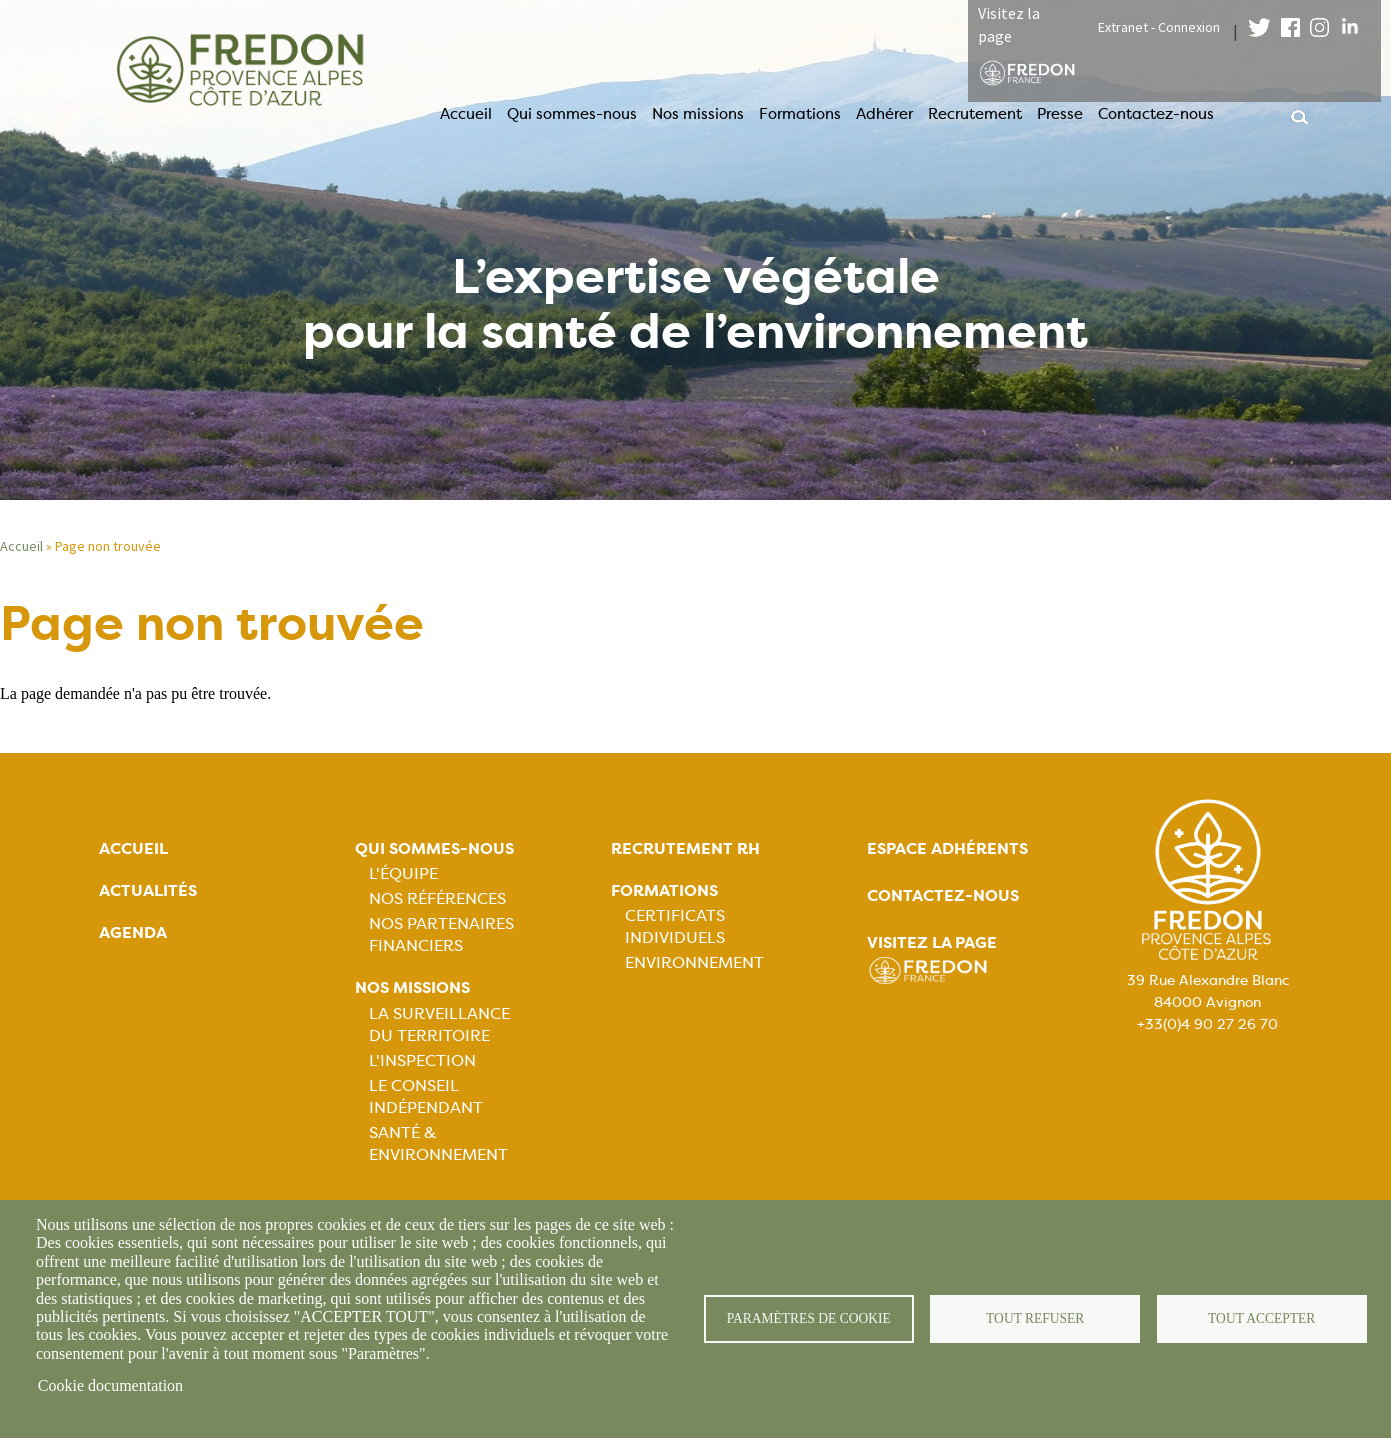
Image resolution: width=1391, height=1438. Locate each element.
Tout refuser (1035, 1318)
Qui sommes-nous (572, 114)
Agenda (133, 932)
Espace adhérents (947, 848)
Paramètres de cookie (808, 1318)
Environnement (694, 962)
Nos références (437, 898)
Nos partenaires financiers (441, 934)
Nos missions (698, 114)
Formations (800, 114)
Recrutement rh (685, 848)
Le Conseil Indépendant (426, 1096)
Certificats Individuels (675, 926)
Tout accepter (1262, 1318)
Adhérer (884, 114)
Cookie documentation (110, 1385)
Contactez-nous (1156, 114)
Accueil (466, 114)
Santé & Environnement (438, 1143)
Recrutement (975, 114)
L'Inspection (422, 1060)
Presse (1060, 114)
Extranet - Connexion (1159, 27)
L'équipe (403, 873)
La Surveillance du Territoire (439, 1024)
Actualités (148, 890)
